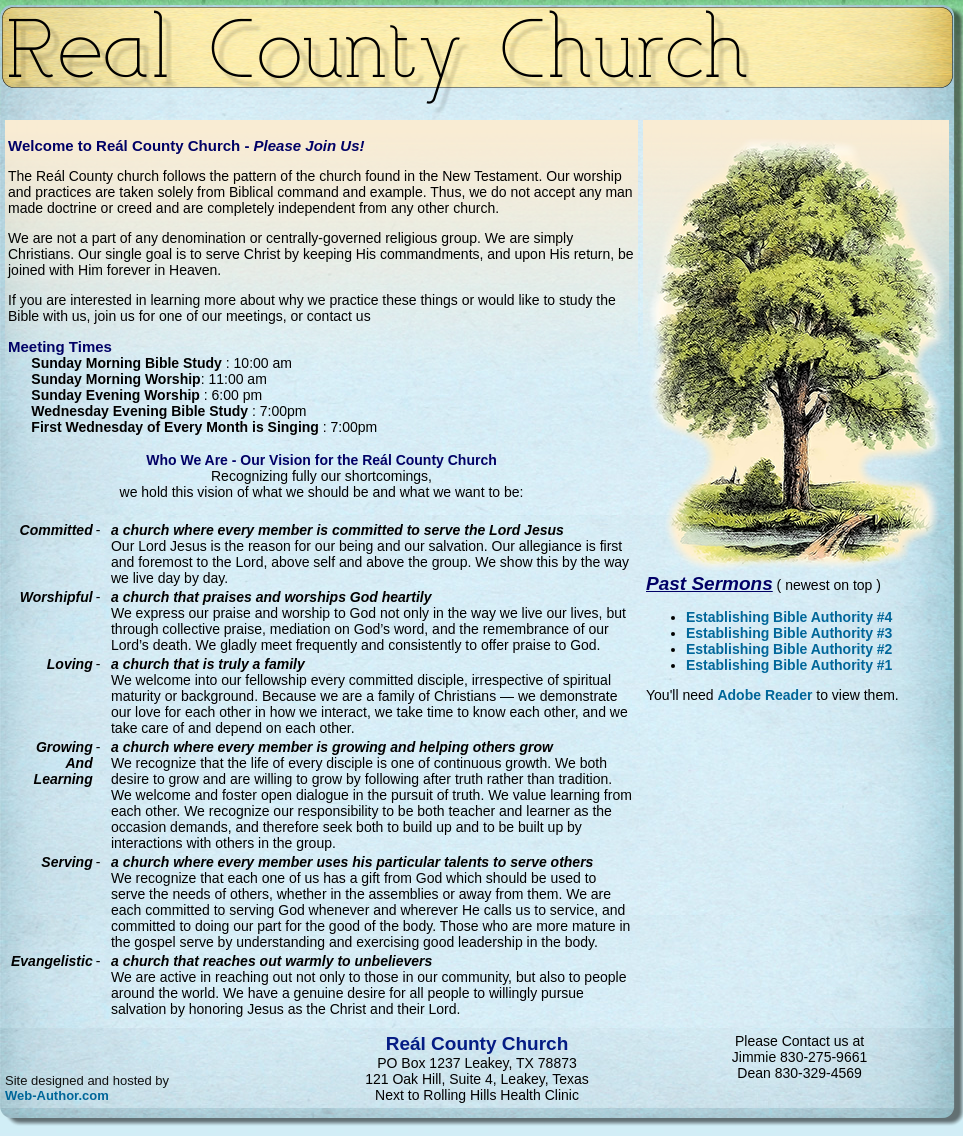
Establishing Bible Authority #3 (789, 633)
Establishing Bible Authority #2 (789, 649)
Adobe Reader (764, 695)
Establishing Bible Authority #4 (789, 617)
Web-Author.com (57, 1095)
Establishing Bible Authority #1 (789, 665)
